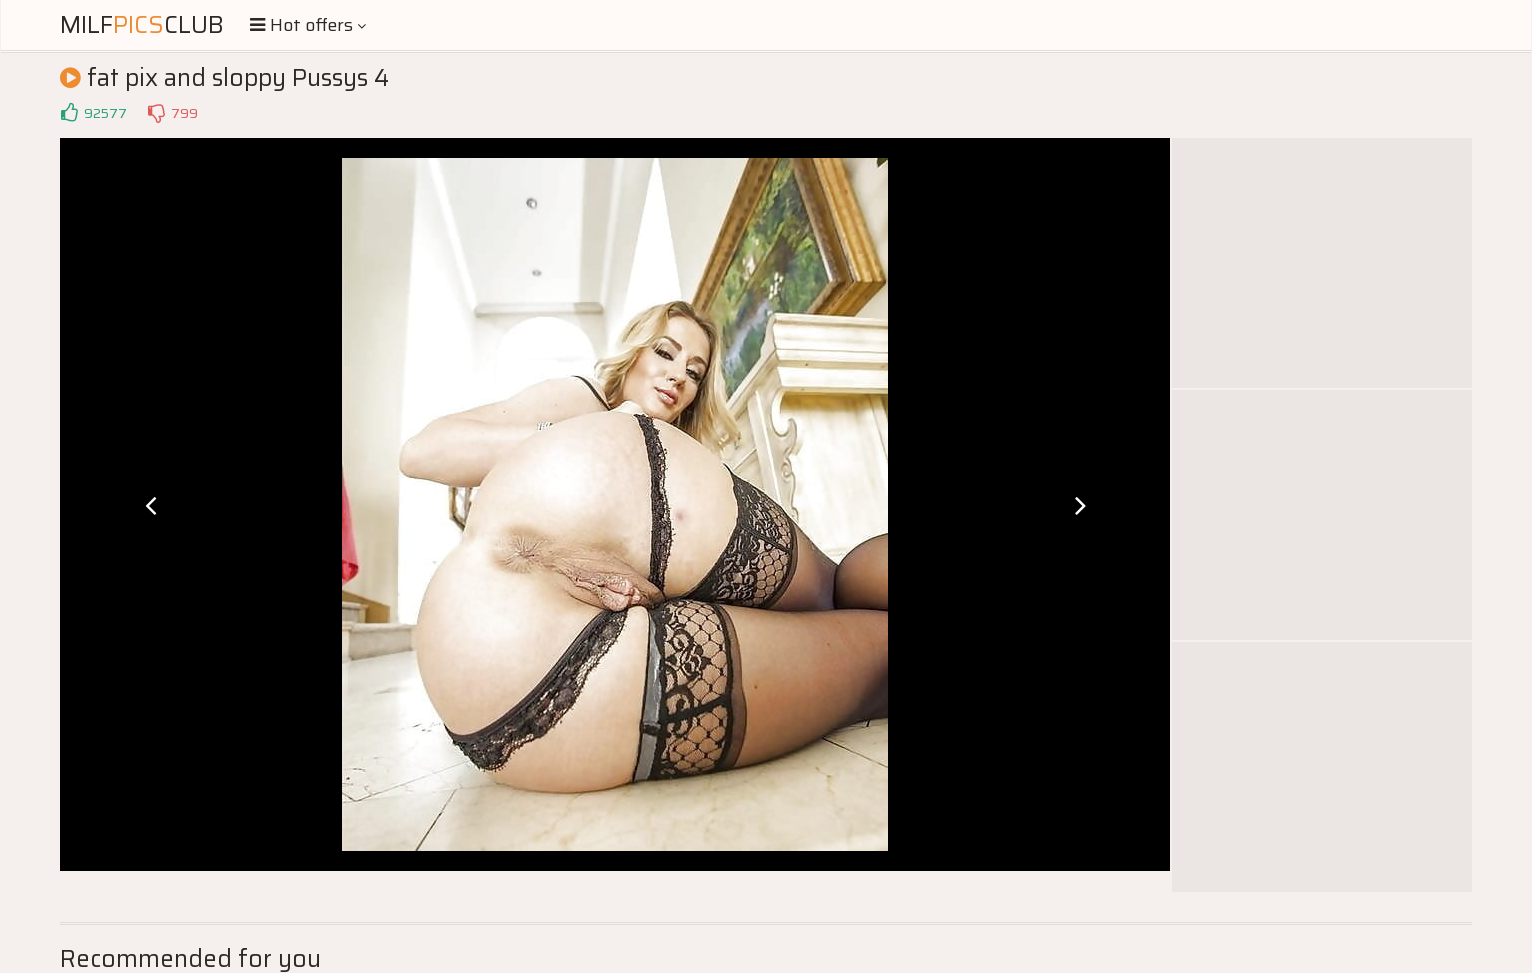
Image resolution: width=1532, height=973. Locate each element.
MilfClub (142, 25)
